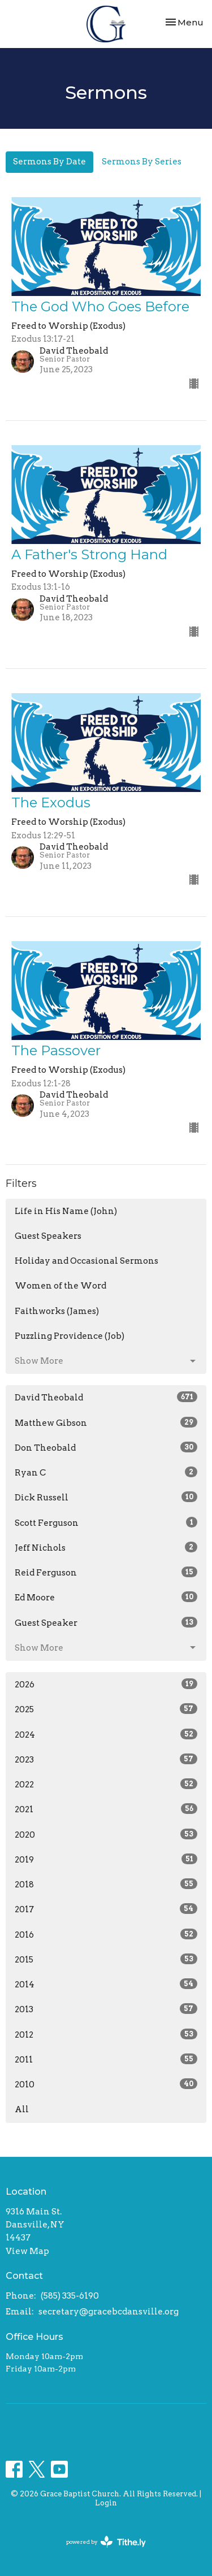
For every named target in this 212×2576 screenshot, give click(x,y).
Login (106, 2503)
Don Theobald (106, 1447)
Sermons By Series (141, 161)
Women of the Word (60, 1286)
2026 (106, 1684)
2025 (106, 1709)
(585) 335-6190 (70, 2296)
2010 (106, 2084)
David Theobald (106, 1397)
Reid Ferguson (106, 1572)
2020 (106, 1834)
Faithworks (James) (57, 1311)
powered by (106, 2542)
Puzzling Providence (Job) (69, 1336)
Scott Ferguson (106, 1522)
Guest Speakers (48, 1236)
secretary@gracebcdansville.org (108, 2312)
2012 (106, 2034)
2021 (106, 1808)
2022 (106, 1784)
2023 (106, 1759)
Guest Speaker (106, 1622)
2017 (106, 1908)
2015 (106, 1959)
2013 (106, 2008)
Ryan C (106, 1472)
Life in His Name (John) (66, 1211)
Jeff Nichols (106, 1547)
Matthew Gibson (106, 1422)
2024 (106, 1734)
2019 (106, 1859)
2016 (106, 1934)
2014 (106, 1984)
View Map (27, 2251)
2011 (106, 2059)
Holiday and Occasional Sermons (86, 1261)
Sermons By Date (49, 161)
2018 (106, 1884)
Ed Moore (106, 1597)
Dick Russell (106, 1497)
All (22, 2109)
